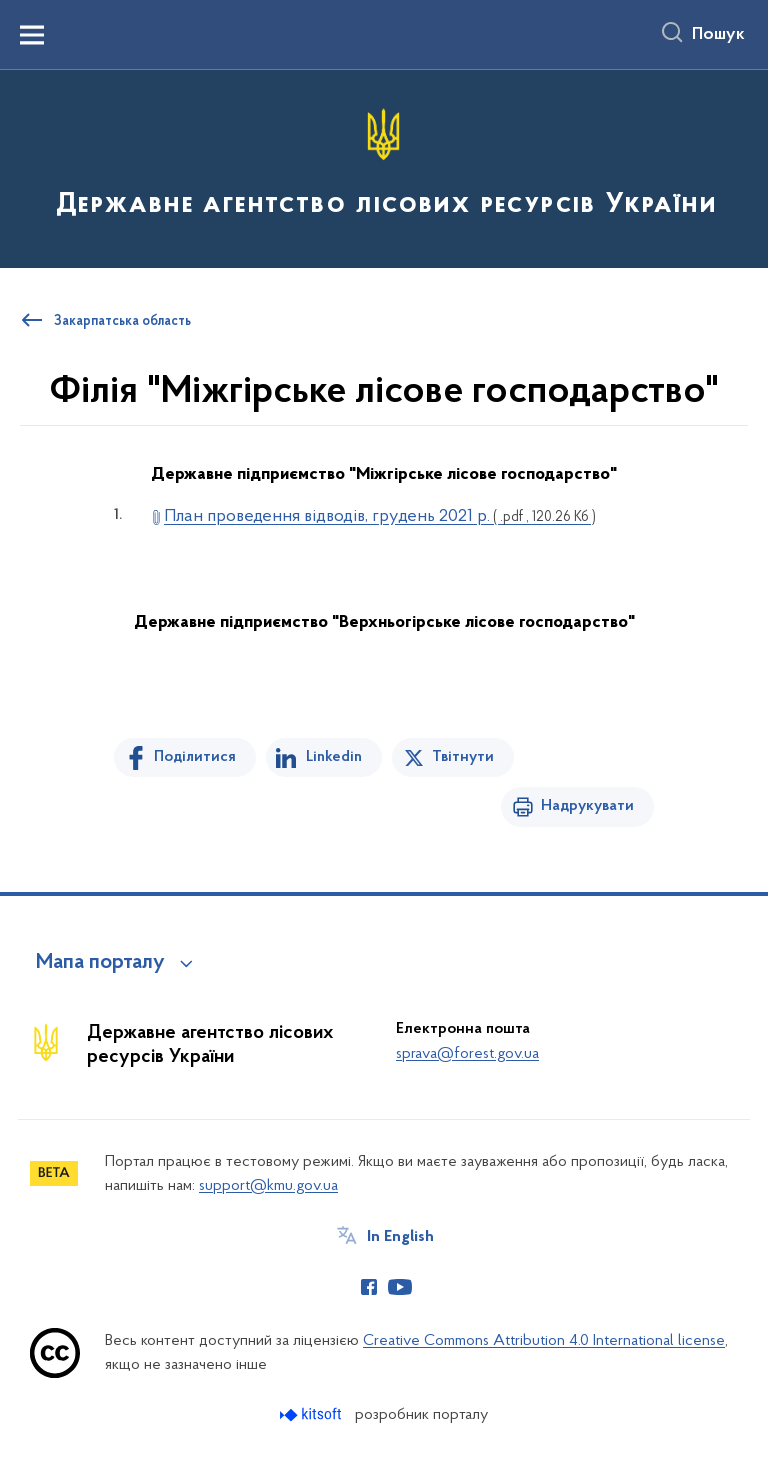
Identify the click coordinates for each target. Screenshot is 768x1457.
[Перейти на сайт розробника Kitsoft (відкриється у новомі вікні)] (312, 1414)
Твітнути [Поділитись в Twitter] (463, 757)
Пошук (718, 35)
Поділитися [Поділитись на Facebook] (195, 757)
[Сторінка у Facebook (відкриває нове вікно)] (369, 1287)
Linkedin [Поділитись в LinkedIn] (334, 757)
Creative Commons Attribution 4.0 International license (544, 1341)
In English (400, 1237)
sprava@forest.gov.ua (467, 1054)
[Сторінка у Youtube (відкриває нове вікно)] (400, 1287)
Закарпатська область (122, 322)
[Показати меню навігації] (32, 35)
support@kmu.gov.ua (268, 1186)
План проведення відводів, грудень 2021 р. (380, 516)
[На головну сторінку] (384, 167)
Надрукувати (587, 806)
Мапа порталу (100, 963)
